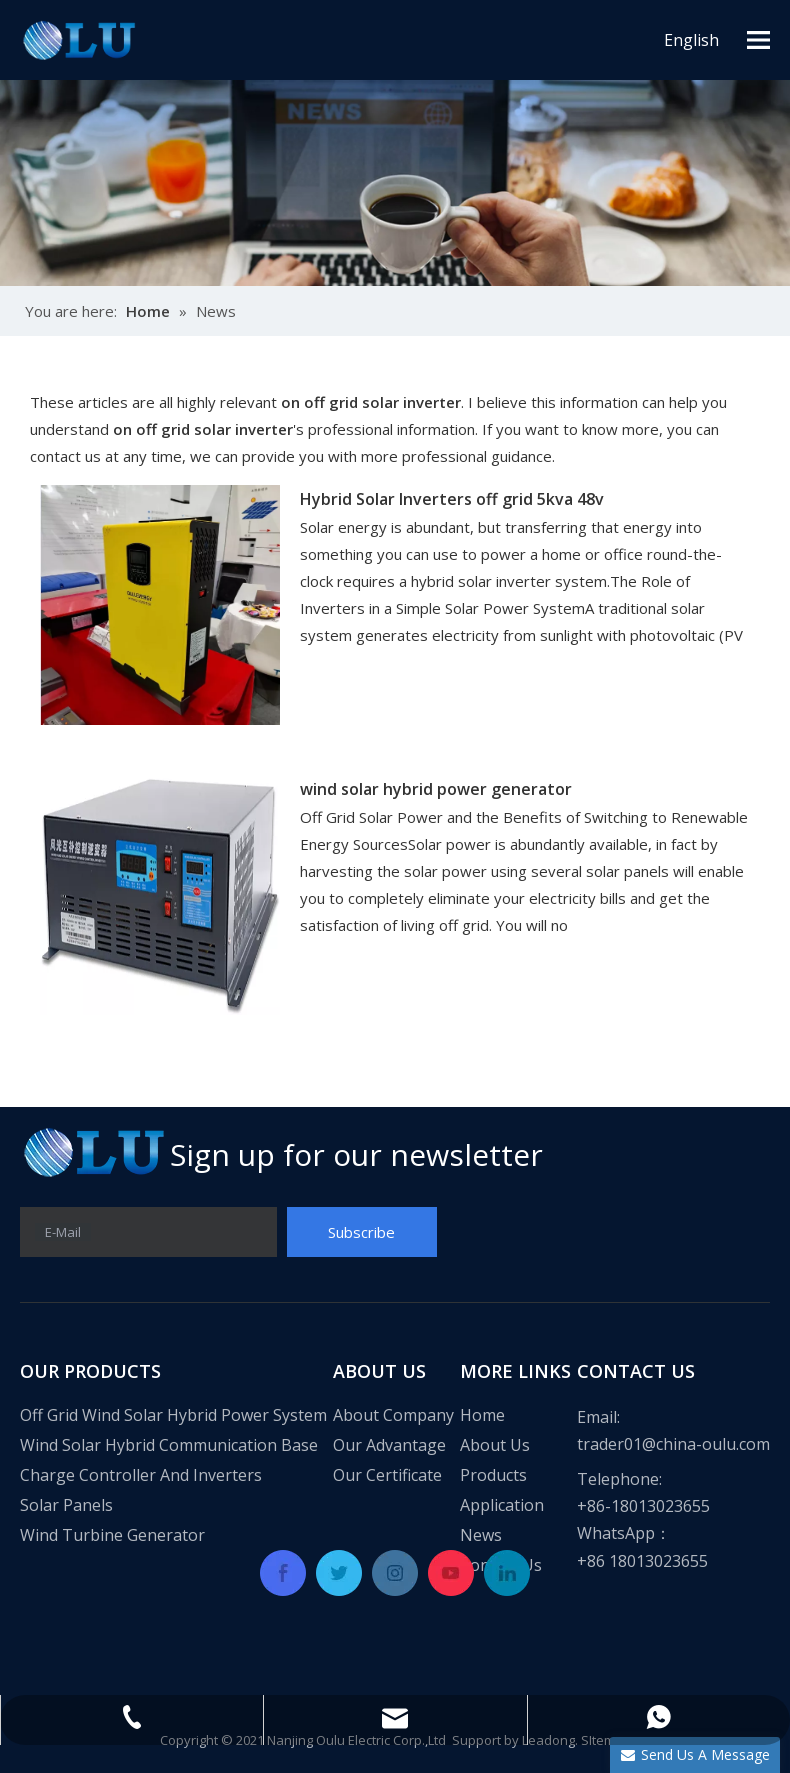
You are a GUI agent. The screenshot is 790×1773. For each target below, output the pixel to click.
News (481, 1535)
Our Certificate (387, 1475)
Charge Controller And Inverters (141, 1475)
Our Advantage (389, 1445)
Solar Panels (66, 1505)
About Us (495, 1445)
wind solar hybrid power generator (436, 789)
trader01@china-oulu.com (673, 1444)
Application (502, 1505)
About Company (393, 1415)
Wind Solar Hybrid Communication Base (169, 1445)
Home (482, 1415)
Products (493, 1475)
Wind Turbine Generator (112, 1535)
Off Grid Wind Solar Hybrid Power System (173, 1415)
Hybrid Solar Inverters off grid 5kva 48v (452, 499)
